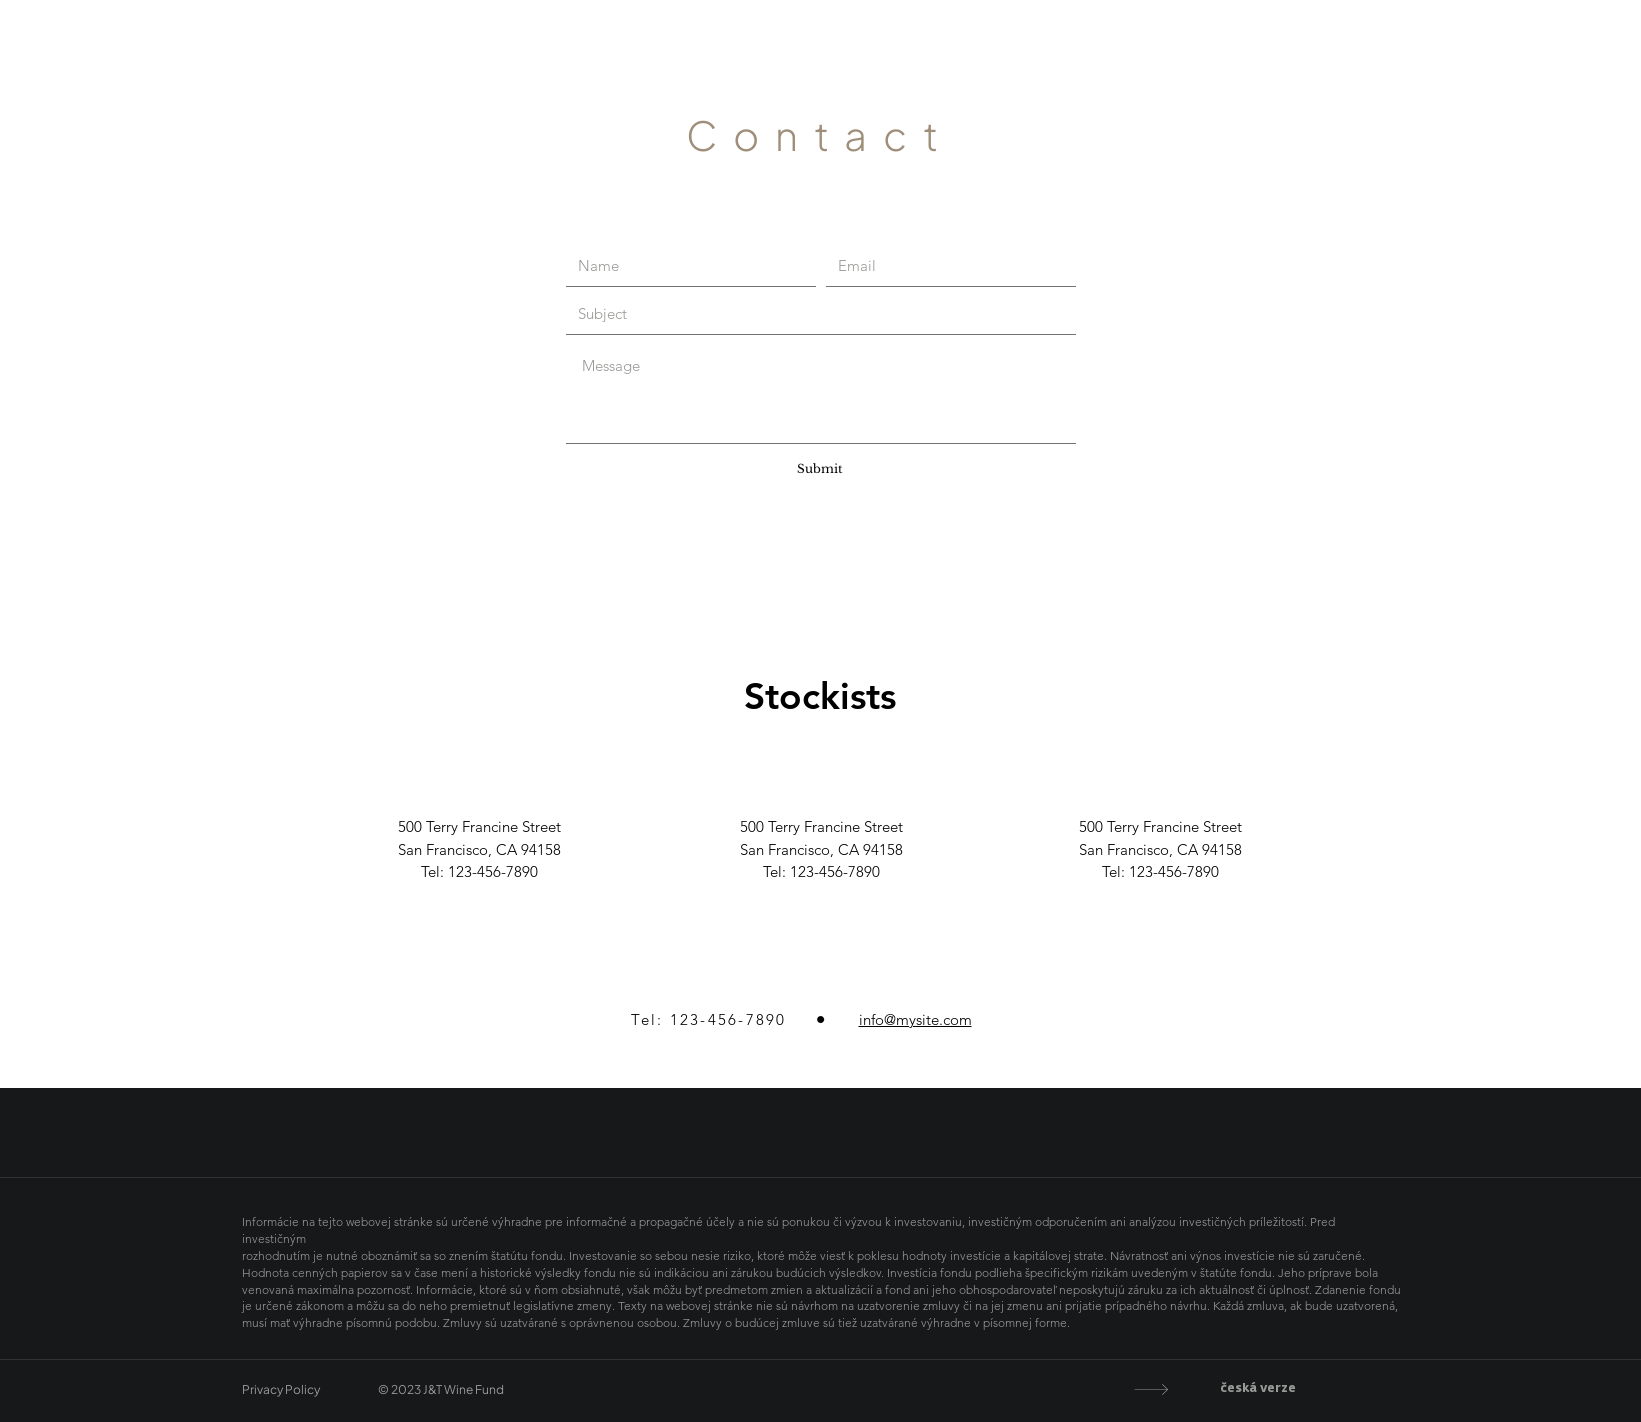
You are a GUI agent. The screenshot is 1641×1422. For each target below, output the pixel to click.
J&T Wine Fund (820, 57)
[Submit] (820, 469)
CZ (1621, 57)
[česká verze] (1220, 1389)
